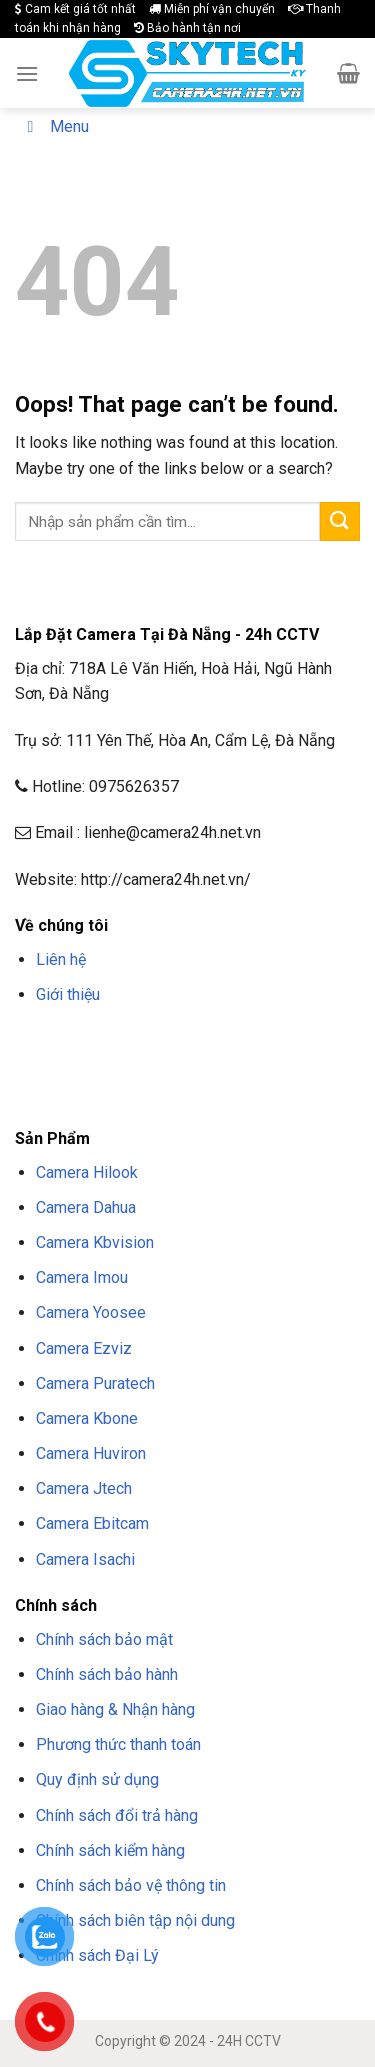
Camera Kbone (87, 1418)
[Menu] (27, 73)
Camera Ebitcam (92, 1523)
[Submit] (340, 521)
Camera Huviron (91, 1453)
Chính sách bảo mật (104, 1639)
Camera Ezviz (84, 1348)
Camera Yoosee (91, 1312)
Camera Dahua (86, 1207)
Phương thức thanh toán (118, 1744)
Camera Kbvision (95, 1242)
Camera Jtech (84, 1488)
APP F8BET (156, 1068)
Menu (54, 126)
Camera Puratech (95, 1383)
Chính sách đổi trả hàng (117, 1815)
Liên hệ (61, 959)
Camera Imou (82, 1277)
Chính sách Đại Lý (97, 1955)
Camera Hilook (87, 1172)
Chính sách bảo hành (107, 1674)
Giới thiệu (68, 994)
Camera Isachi (85, 1559)
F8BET (32, 1042)
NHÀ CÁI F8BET (211, 1042)
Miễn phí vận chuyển (212, 9)
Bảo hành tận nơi (187, 28)
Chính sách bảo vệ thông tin (131, 1885)
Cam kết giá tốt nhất (75, 9)
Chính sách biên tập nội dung (135, 1920)
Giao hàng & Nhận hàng (115, 1709)
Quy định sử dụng (97, 1779)
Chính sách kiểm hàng (110, 1850)
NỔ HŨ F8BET (228, 1068)
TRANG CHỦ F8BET (111, 1042)
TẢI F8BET (92, 1068)
